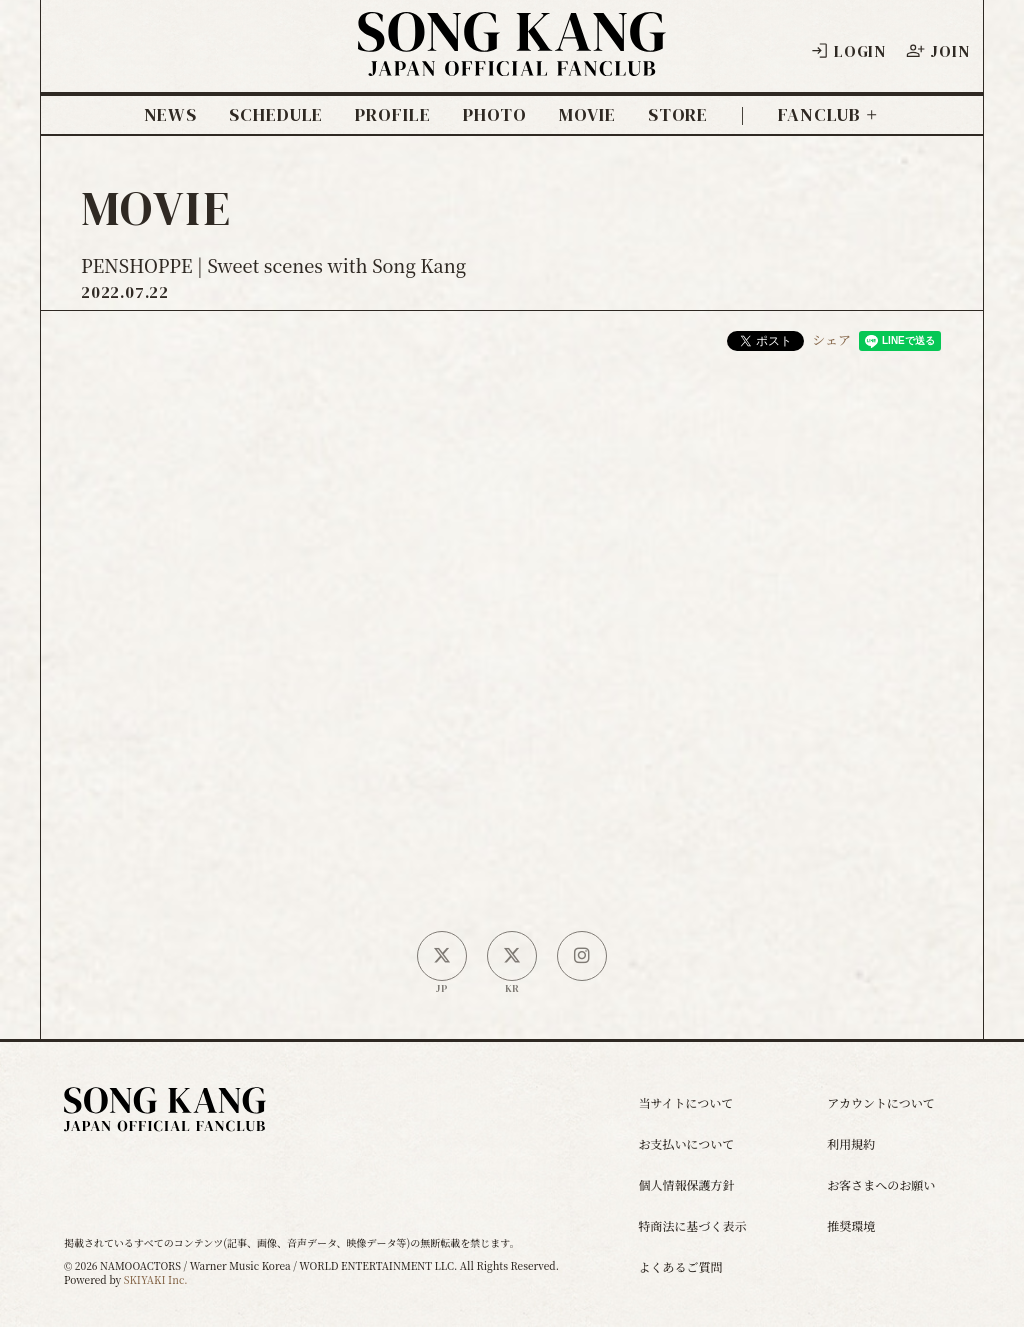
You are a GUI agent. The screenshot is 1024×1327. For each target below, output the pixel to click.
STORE (678, 115)
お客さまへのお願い (881, 1184)
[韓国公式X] (512, 956)
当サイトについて (685, 1102)
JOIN (937, 51)
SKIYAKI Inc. (156, 1279)
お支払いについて (686, 1143)
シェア (831, 339)
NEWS (171, 115)
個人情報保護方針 (686, 1184)
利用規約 (851, 1143)
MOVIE (587, 115)
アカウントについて (881, 1102)
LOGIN (848, 51)
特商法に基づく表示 (692, 1225)
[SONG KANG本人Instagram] (582, 956)
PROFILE (392, 115)
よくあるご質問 (680, 1266)
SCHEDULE (276, 115)
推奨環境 (851, 1225)
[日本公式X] (442, 956)
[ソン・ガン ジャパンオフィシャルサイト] (512, 61)
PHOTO (495, 115)
